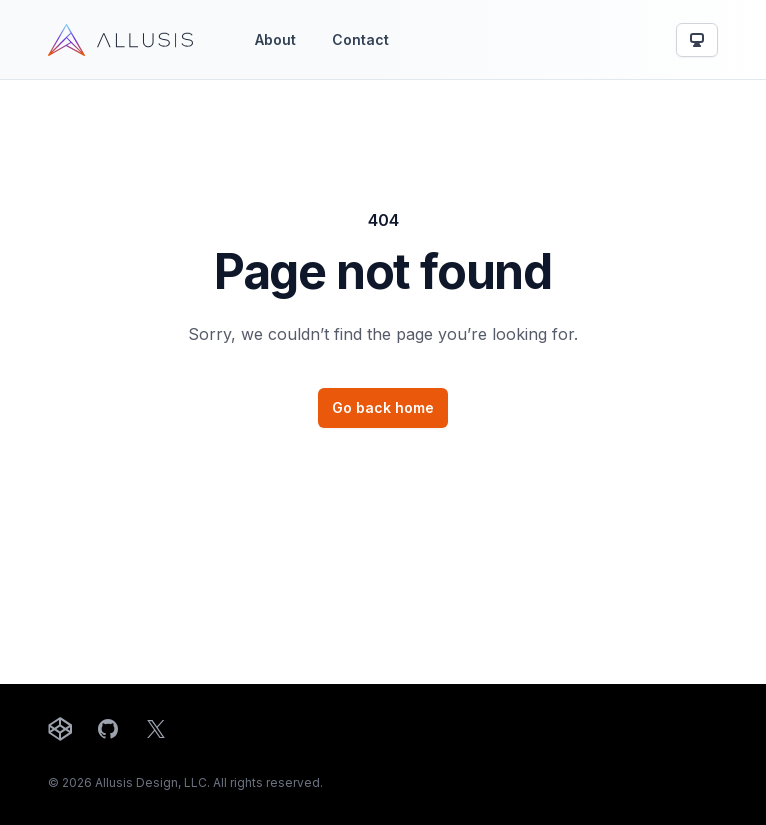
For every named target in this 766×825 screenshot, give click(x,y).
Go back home (383, 407)
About (275, 39)
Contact (360, 39)
